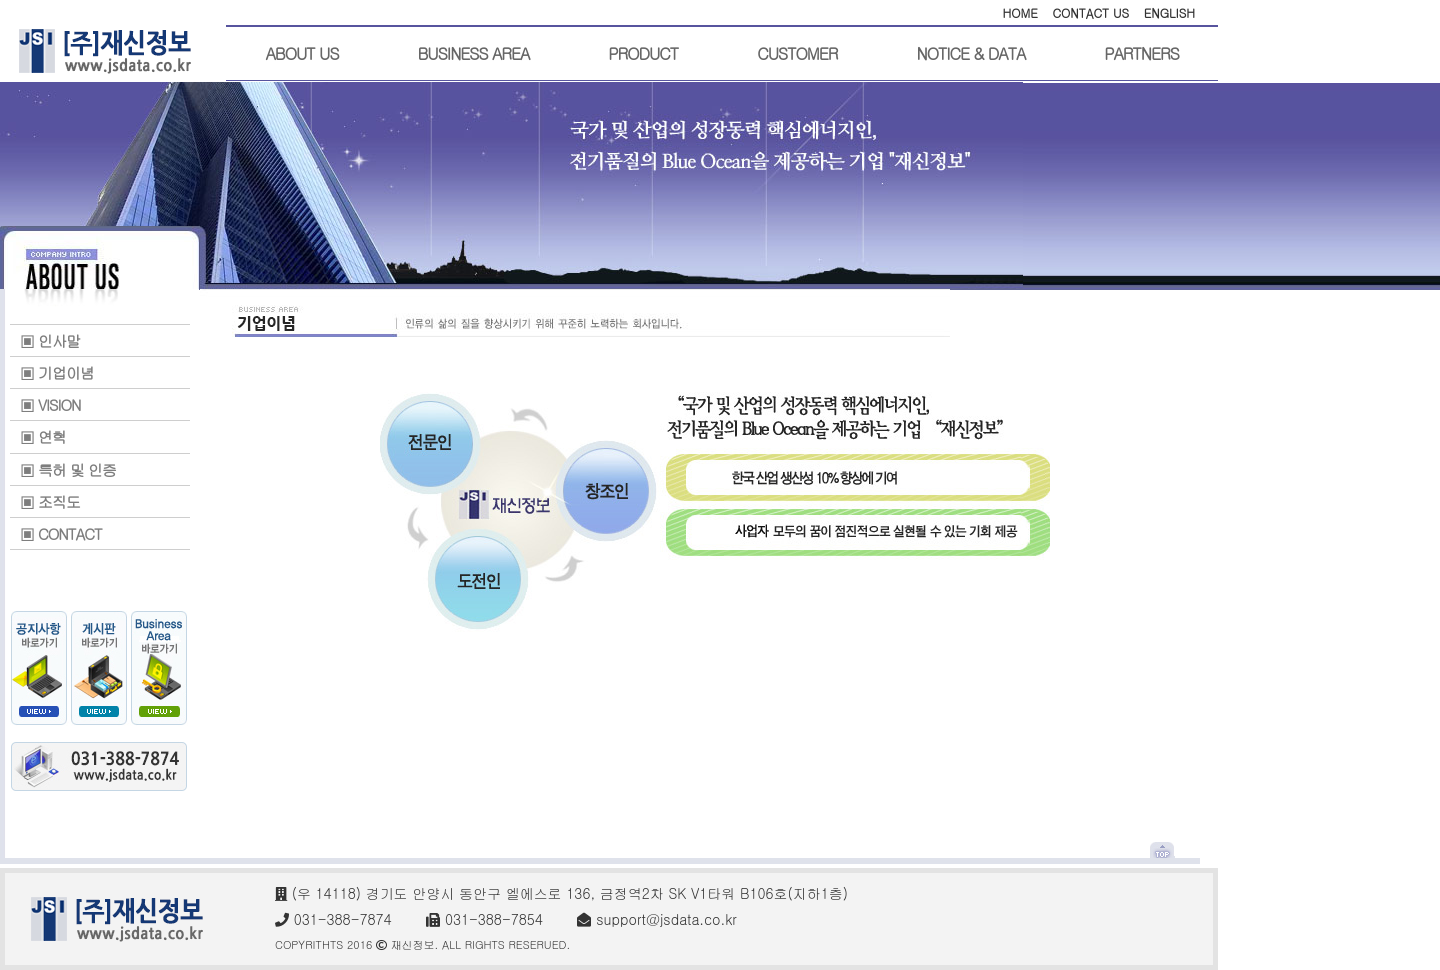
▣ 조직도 (50, 501)
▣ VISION (50, 404)
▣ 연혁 (43, 436)
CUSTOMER (797, 53)
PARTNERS (1141, 53)
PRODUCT (643, 53)
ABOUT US (302, 53)
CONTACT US (1090, 12)
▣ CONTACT (61, 533)
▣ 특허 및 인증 (68, 469)
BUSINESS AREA (474, 53)
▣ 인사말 (50, 340)
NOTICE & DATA (970, 53)
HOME (1019, 12)
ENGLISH (1169, 12)
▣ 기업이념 (57, 372)
